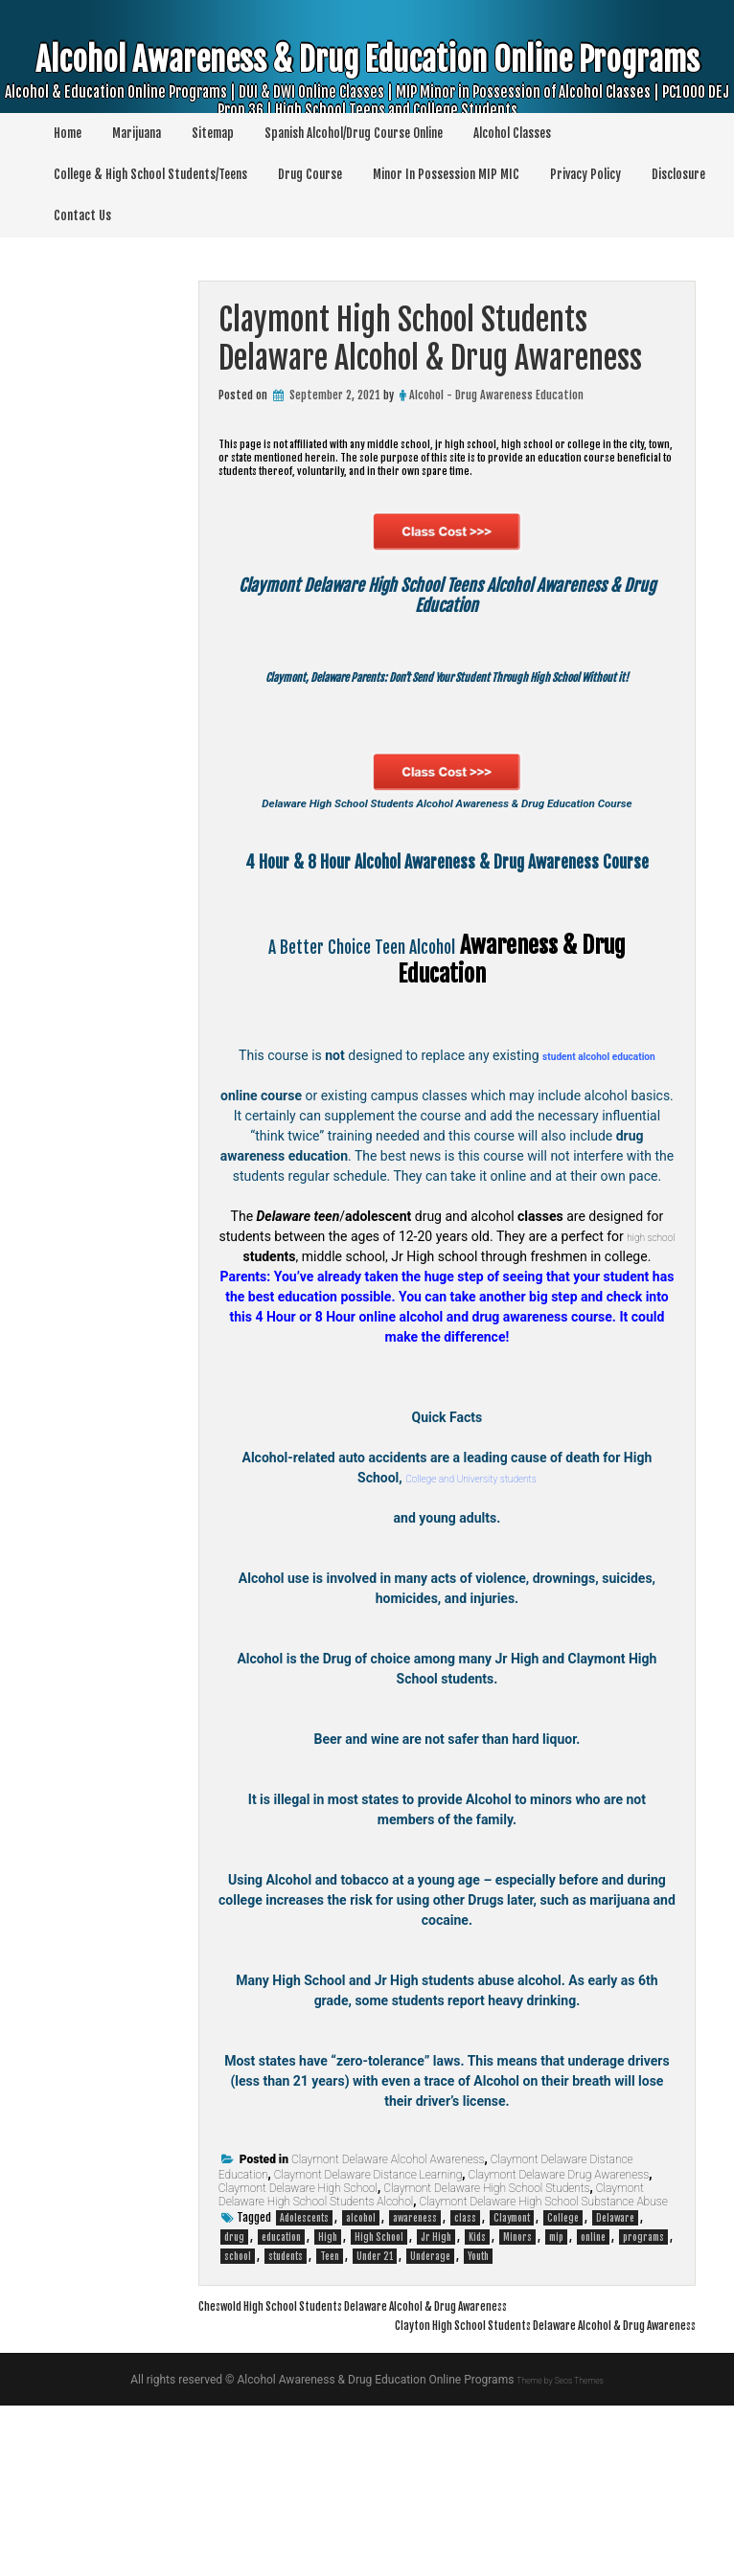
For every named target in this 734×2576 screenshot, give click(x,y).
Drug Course (310, 174)
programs (643, 2407)
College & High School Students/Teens (150, 174)
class (465, 2388)
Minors (517, 2407)
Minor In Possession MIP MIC (446, 174)
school (237, 2426)
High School (379, 2407)
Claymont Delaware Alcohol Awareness (388, 2330)
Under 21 (374, 2426)
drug (234, 2407)
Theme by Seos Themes (560, 2550)
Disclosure (678, 174)
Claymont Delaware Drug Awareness (559, 2345)
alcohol (361, 2388)
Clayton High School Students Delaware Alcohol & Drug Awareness (491, 2494)
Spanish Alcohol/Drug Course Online (353, 133)
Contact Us (82, 215)
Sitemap (213, 133)
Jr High (436, 2407)
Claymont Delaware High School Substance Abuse (543, 2372)
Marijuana (136, 133)
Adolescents (304, 2388)
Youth (478, 2426)
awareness (415, 2388)
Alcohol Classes (512, 133)
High (327, 2407)
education (281, 2407)
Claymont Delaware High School (298, 2358)
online (593, 2407)
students (285, 2426)
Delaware (615, 2388)
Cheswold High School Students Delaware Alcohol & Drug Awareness (407, 2475)
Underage (430, 2426)
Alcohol (454, 1095)
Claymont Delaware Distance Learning (368, 2345)
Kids (477, 2407)
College (563, 2388)
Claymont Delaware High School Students (486, 2358)
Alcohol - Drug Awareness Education (496, 395)
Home (67, 133)
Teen (329, 2426)
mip (556, 2407)
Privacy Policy (585, 174)
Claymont (511, 2388)
